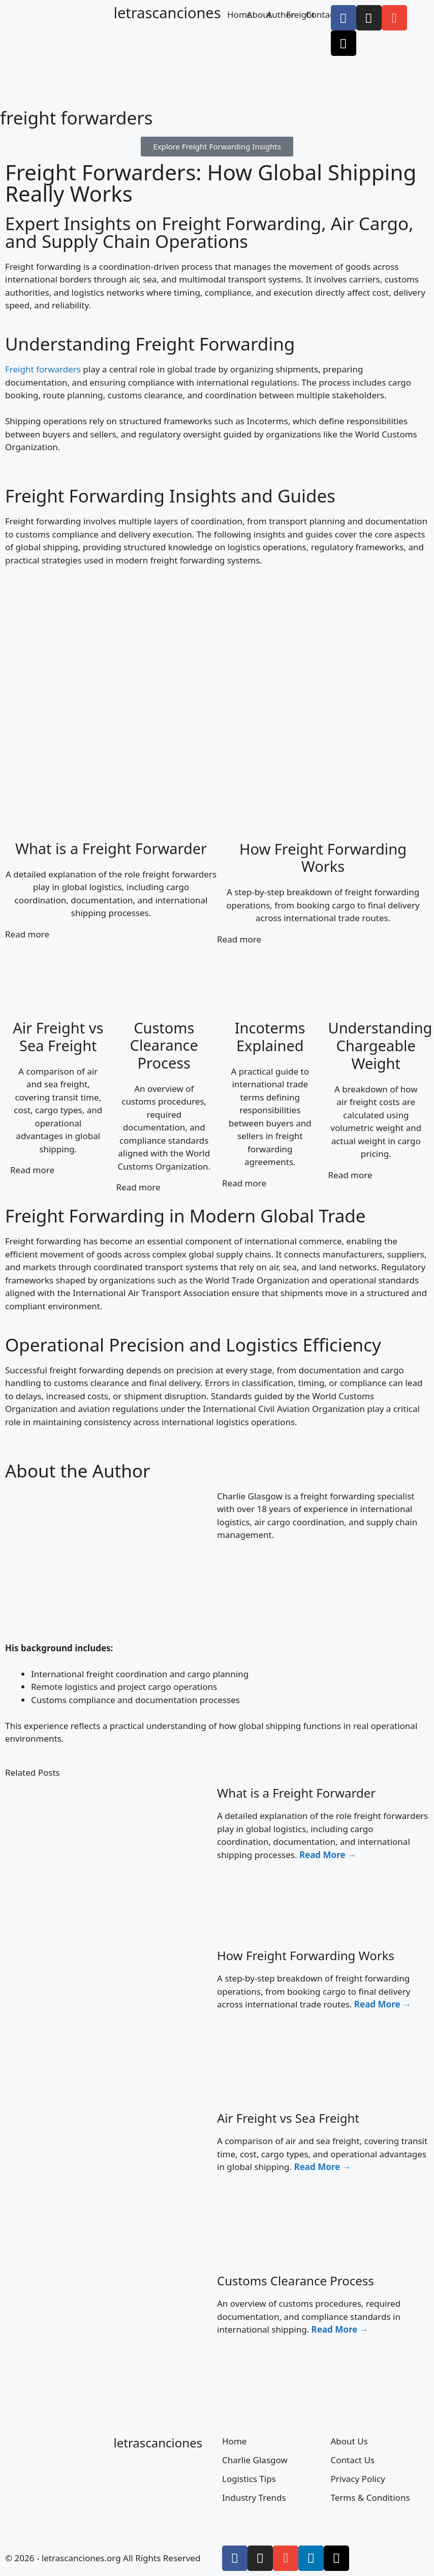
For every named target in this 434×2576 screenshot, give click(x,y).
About (259, 14)
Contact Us (353, 2460)
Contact (321, 14)
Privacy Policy (358, 2479)
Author (280, 14)
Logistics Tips (249, 2479)
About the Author (77, 1471)
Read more (27, 934)
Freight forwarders (43, 369)
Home (239, 14)
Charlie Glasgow (255, 2460)
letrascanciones (167, 12)
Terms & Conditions (370, 2497)
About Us (349, 2441)
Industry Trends (254, 2497)
